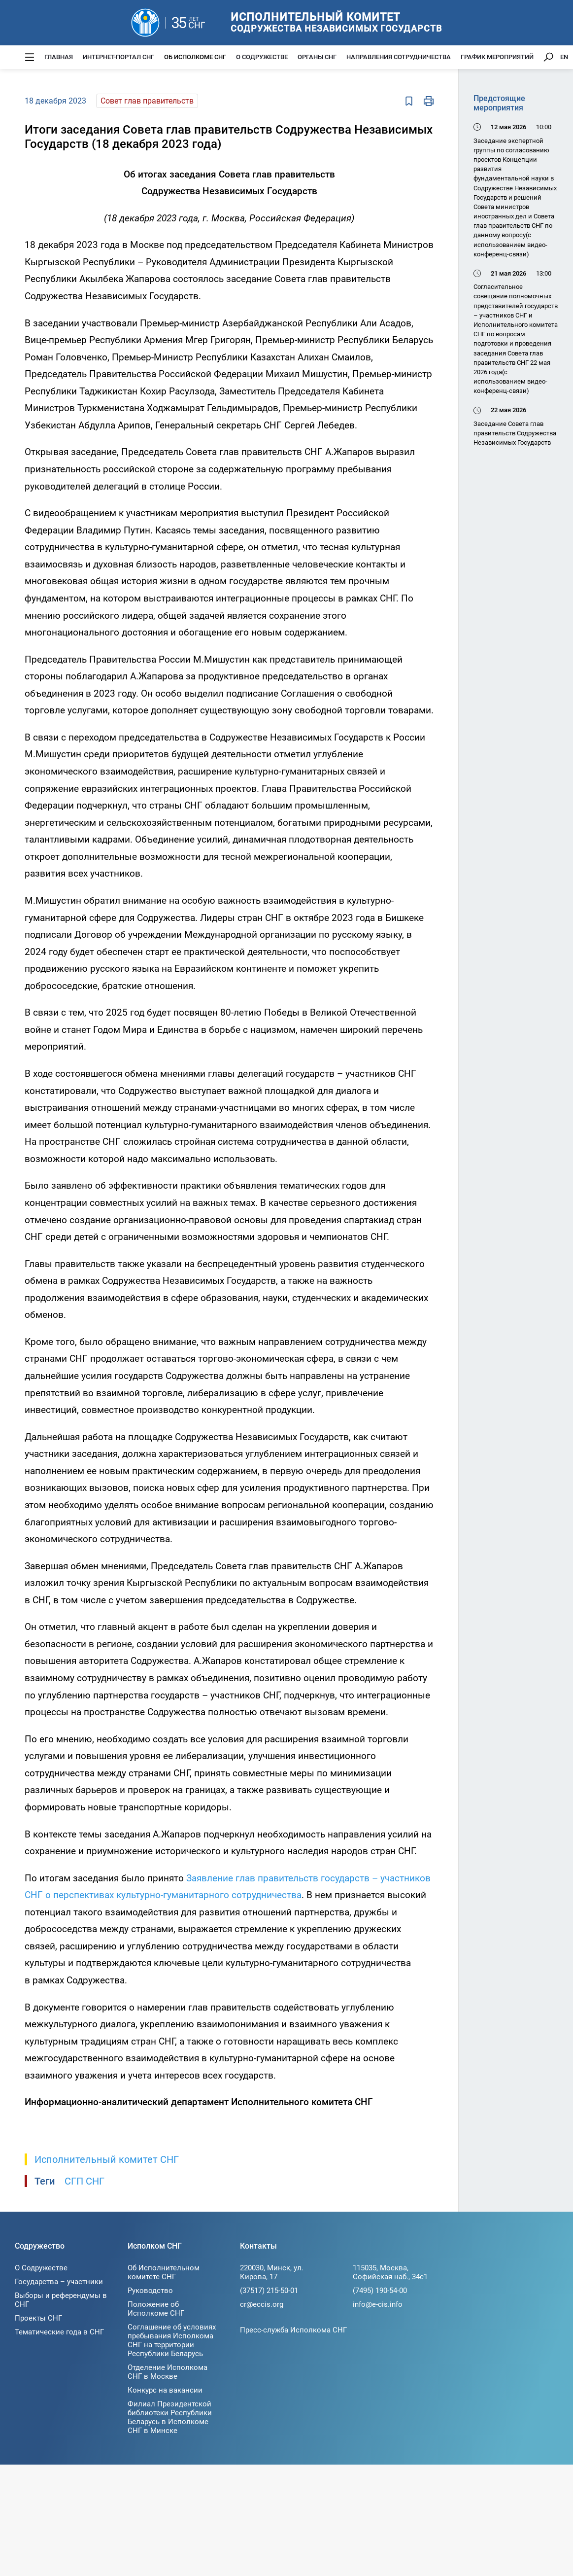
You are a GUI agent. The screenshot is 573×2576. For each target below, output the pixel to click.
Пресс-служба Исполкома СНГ (293, 2330)
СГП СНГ (84, 2181)
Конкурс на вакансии (165, 2390)
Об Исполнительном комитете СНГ (164, 2272)
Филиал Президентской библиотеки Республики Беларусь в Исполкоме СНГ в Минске (170, 2417)
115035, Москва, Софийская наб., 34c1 (390, 2272)
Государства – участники (59, 2281)
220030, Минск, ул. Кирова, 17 (271, 2272)
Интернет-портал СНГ (118, 57)
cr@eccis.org (261, 2304)
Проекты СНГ (38, 2318)
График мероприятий (497, 57)
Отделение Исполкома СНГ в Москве (167, 2372)
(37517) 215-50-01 (269, 2290)
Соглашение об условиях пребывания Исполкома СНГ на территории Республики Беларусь (172, 2340)
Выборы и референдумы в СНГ (61, 2300)
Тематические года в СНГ (59, 2332)
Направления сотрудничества (398, 57)
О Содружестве (262, 57)
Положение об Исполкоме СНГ (156, 2309)
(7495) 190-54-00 (380, 2290)
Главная (58, 57)
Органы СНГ (317, 57)
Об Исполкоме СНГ (195, 57)
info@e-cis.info (378, 2304)
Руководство (150, 2290)
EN (564, 57)
